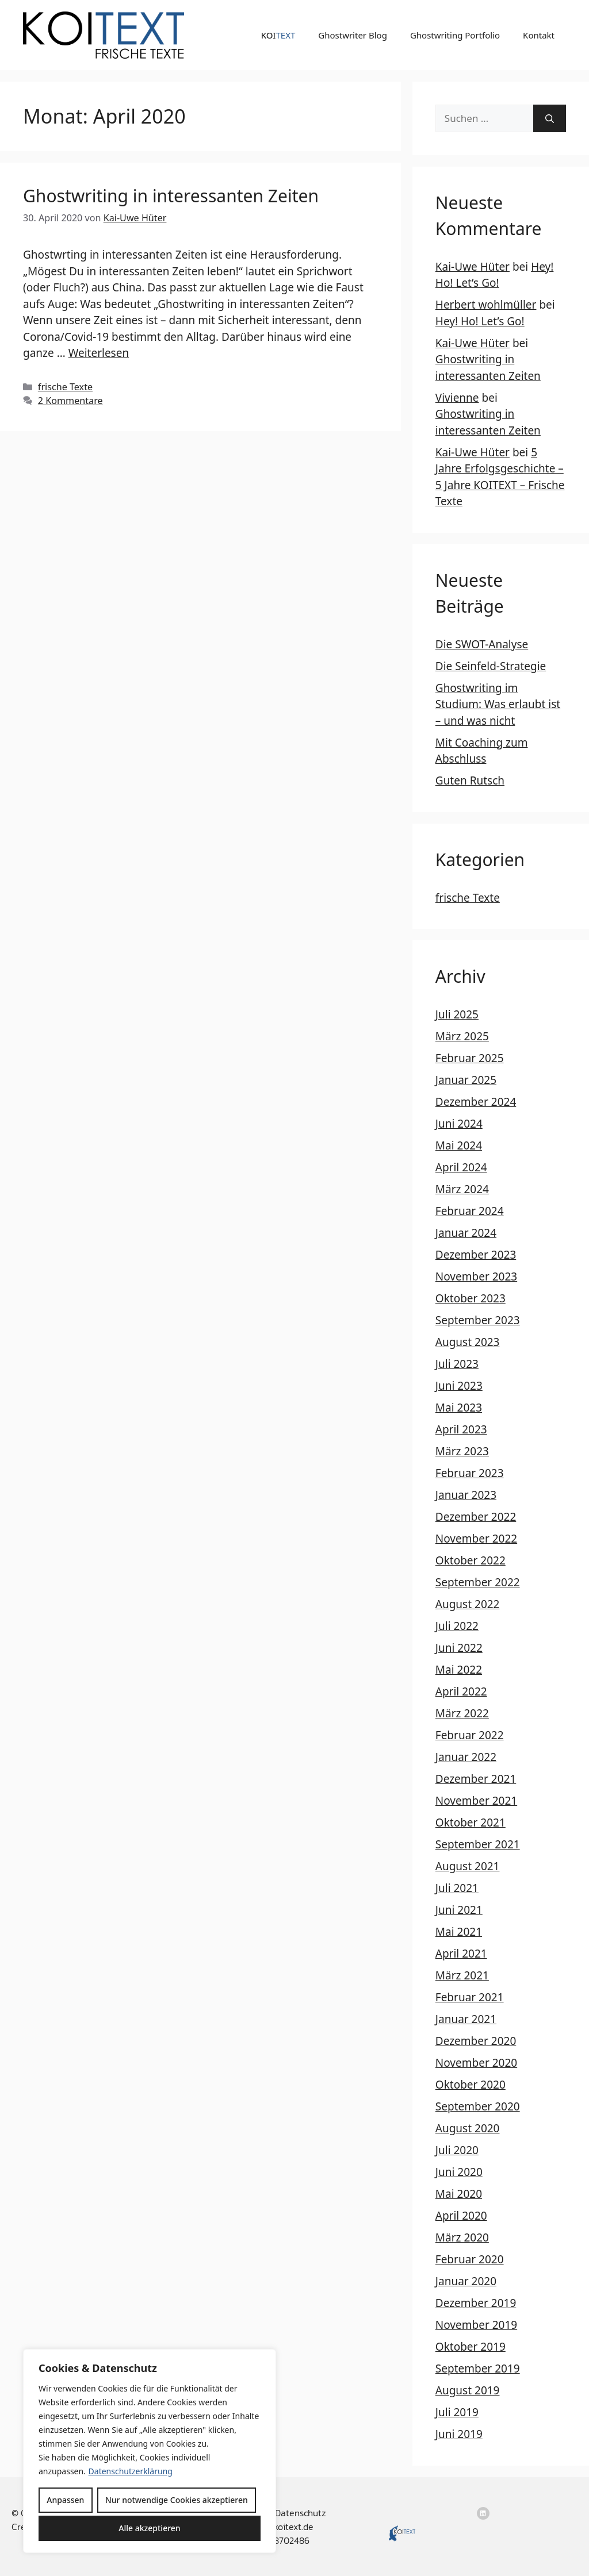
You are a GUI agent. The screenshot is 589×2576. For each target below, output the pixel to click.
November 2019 (476, 2324)
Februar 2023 (469, 1473)
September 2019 (477, 2368)
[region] (149, 2451)
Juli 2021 (457, 1888)
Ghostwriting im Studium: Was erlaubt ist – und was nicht (497, 704)
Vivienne (457, 397)
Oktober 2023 (470, 1298)
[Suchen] (549, 118)
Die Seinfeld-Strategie (490, 666)
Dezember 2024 (475, 1101)
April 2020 (461, 2215)
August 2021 (467, 1866)
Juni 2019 (459, 2434)
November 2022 (476, 1538)
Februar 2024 (469, 1211)
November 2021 (476, 1800)
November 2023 (476, 1276)
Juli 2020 (457, 2150)
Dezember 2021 (475, 1778)
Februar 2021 (469, 1997)
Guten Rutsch (469, 780)
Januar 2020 (465, 2281)
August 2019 (467, 2390)
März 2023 (462, 1451)
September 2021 (477, 1844)
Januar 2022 (465, 1757)
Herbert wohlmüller (486, 304)
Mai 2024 (458, 1145)
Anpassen (65, 2499)
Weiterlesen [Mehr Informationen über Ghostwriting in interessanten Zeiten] (98, 352)
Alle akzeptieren (149, 2528)
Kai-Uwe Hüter (472, 266)
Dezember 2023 (475, 1254)
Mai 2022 (458, 1669)
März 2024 (462, 1189)
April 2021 (461, 1953)
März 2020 (462, 2237)
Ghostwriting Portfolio (455, 35)
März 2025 (462, 1036)
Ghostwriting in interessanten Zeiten (171, 195)
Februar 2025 (469, 1058)
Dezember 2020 (475, 2040)
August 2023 (467, 1342)
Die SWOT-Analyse (481, 644)
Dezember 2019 (475, 2303)
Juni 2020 (459, 2171)
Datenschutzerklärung (131, 2471)
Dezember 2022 (475, 1516)
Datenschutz (300, 2513)
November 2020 (476, 2062)
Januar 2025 (465, 1079)
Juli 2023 (457, 1363)
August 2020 (467, 2128)
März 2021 (462, 1975)
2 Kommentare (70, 400)
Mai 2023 (458, 1407)
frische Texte (65, 386)
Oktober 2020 (470, 2084)
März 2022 (462, 1713)
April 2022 (461, 1691)
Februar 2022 (469, 1735)
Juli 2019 (457, 2412)
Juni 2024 (459, 1123)
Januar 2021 (465, 2019)
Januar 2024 (465, 1232)
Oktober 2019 (470, 2346)
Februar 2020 (469, 2259)
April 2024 (461, 1167)
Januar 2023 (465, 1494)
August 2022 (467, 1604)
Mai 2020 (458, 2193)
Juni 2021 (459, 1909)
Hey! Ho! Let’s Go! (480, 321)
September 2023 (477, 1320)
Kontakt (538, 35)
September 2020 (477, 2106)
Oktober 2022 (470, 1560)
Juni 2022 (459, 1647)
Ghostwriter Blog (352, 35)
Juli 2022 (457, 1625)
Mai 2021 (458, 1931)
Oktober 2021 (470, 1822)
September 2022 (477, 1582)
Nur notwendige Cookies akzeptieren (176, 2499)
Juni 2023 (459, 1385)
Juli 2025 (457, 1014)
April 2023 (461, 1429)
